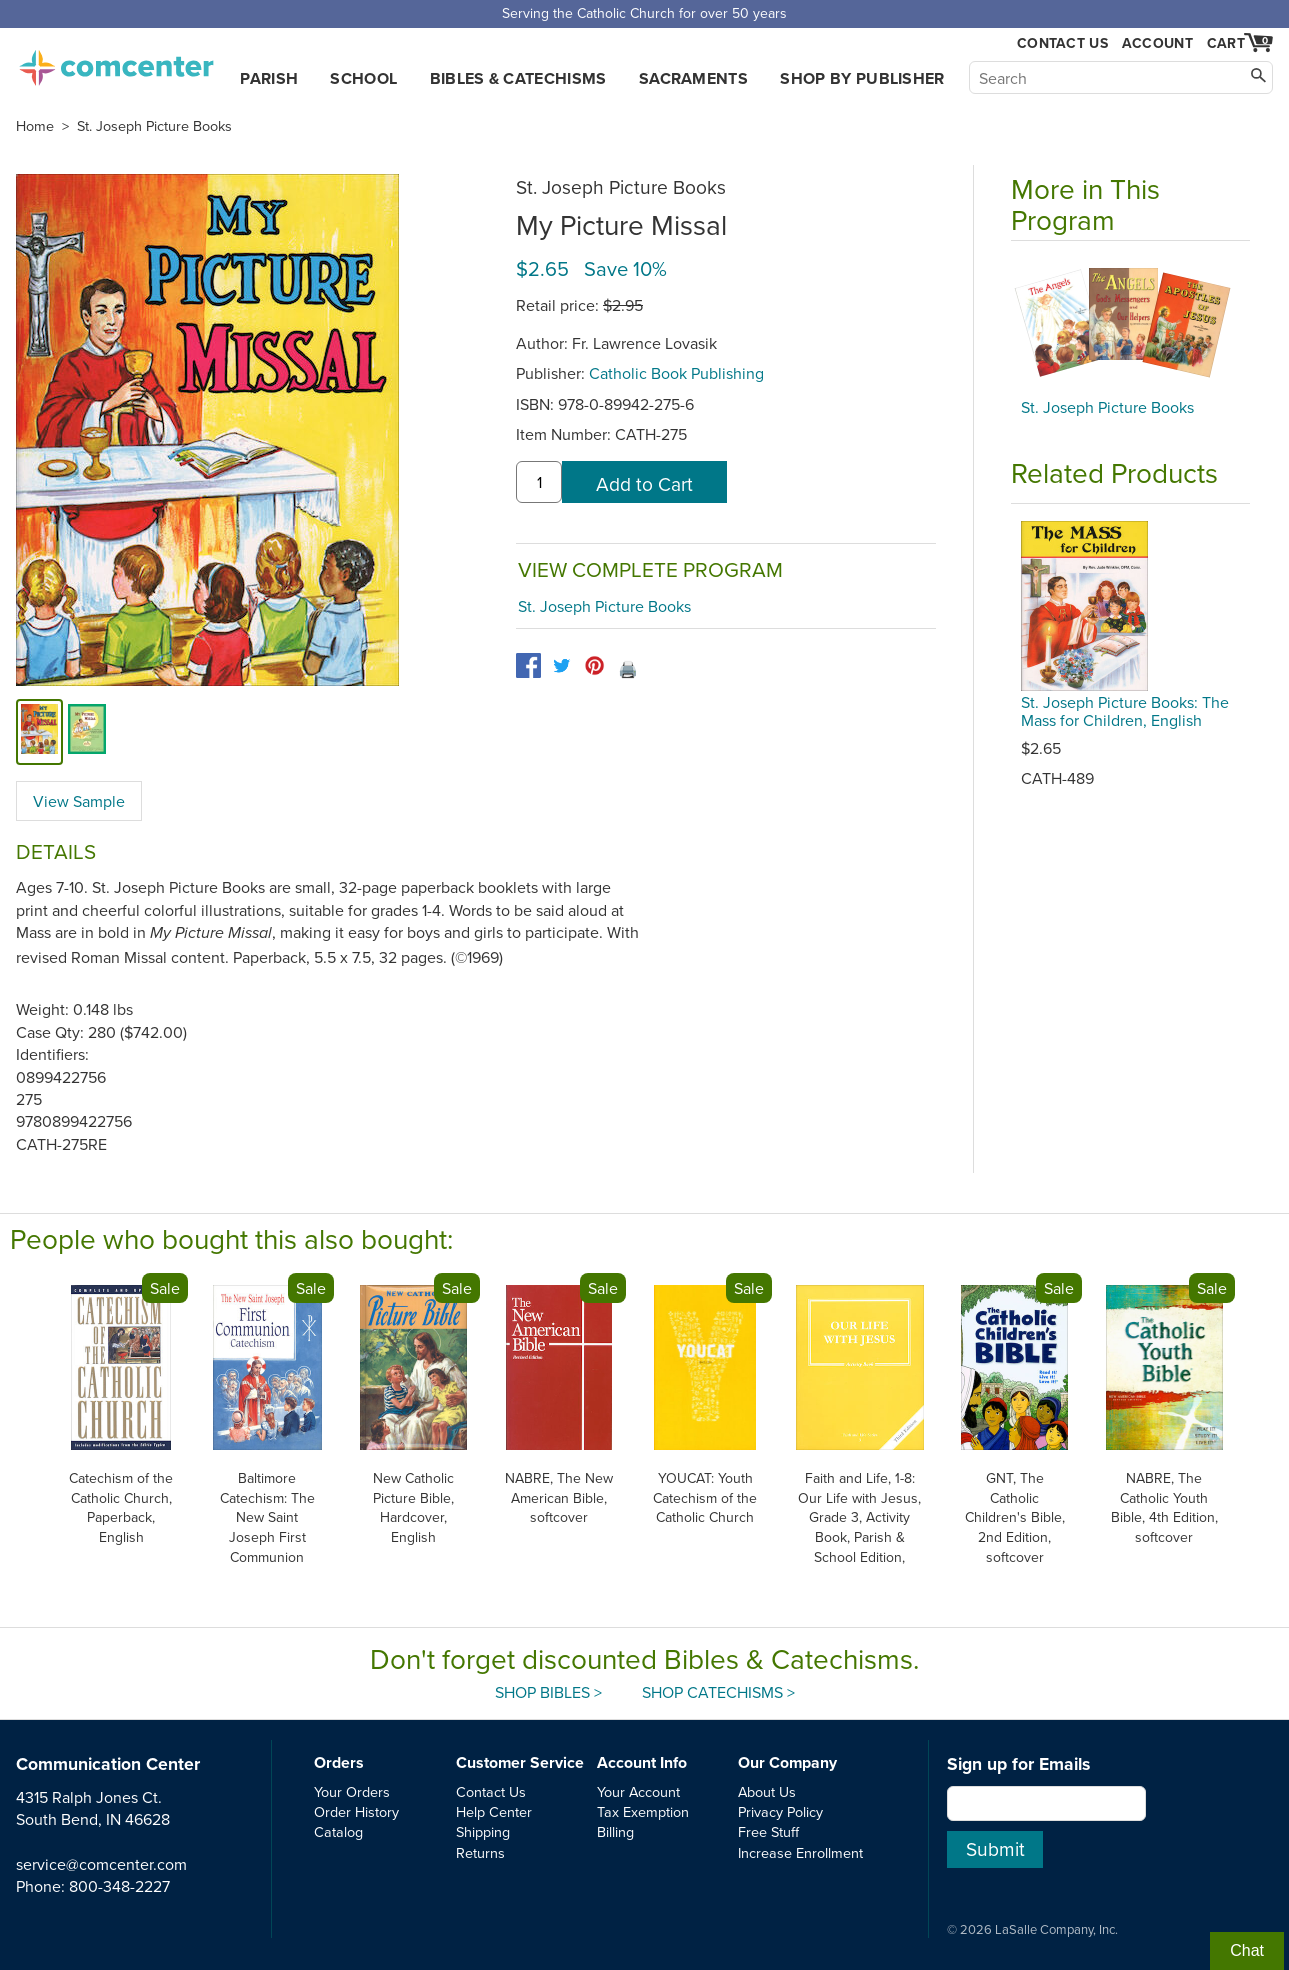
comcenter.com (116, 62)
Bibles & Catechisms (518, 78)
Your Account (638, 1791)
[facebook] (528, 665)
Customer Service (520, 1762)
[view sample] (87, 731)
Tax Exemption (643, 1811)
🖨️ (628, 669)
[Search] (1121, 77)
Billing (615, 1831)
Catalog (338, 1831)
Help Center (494, 1811)
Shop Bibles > (548, 1692)
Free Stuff (768, 1831)
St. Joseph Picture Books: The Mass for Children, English (1125, 711)
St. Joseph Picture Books (154, 126)
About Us (767, 1791)
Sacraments (693, 78)
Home (35, 126)
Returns (480, 1852)
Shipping (483, 1831)
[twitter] (561, 665)
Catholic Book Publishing (676, 373)
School (363, 78)
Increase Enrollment (800, 1852)
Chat (1247, 1950)
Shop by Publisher (862, 78)
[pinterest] (594, 665)
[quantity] (539, 482)
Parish (269, 78)
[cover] (39, 731)
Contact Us (1062, 43)
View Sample (79, 801)
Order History (356, 1811)
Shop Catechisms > (718, 1692)
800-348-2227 (119, 1886)
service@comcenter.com (101, 1864)
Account (1157, 43)
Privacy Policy (780, 1811)
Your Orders (352, 1791)
